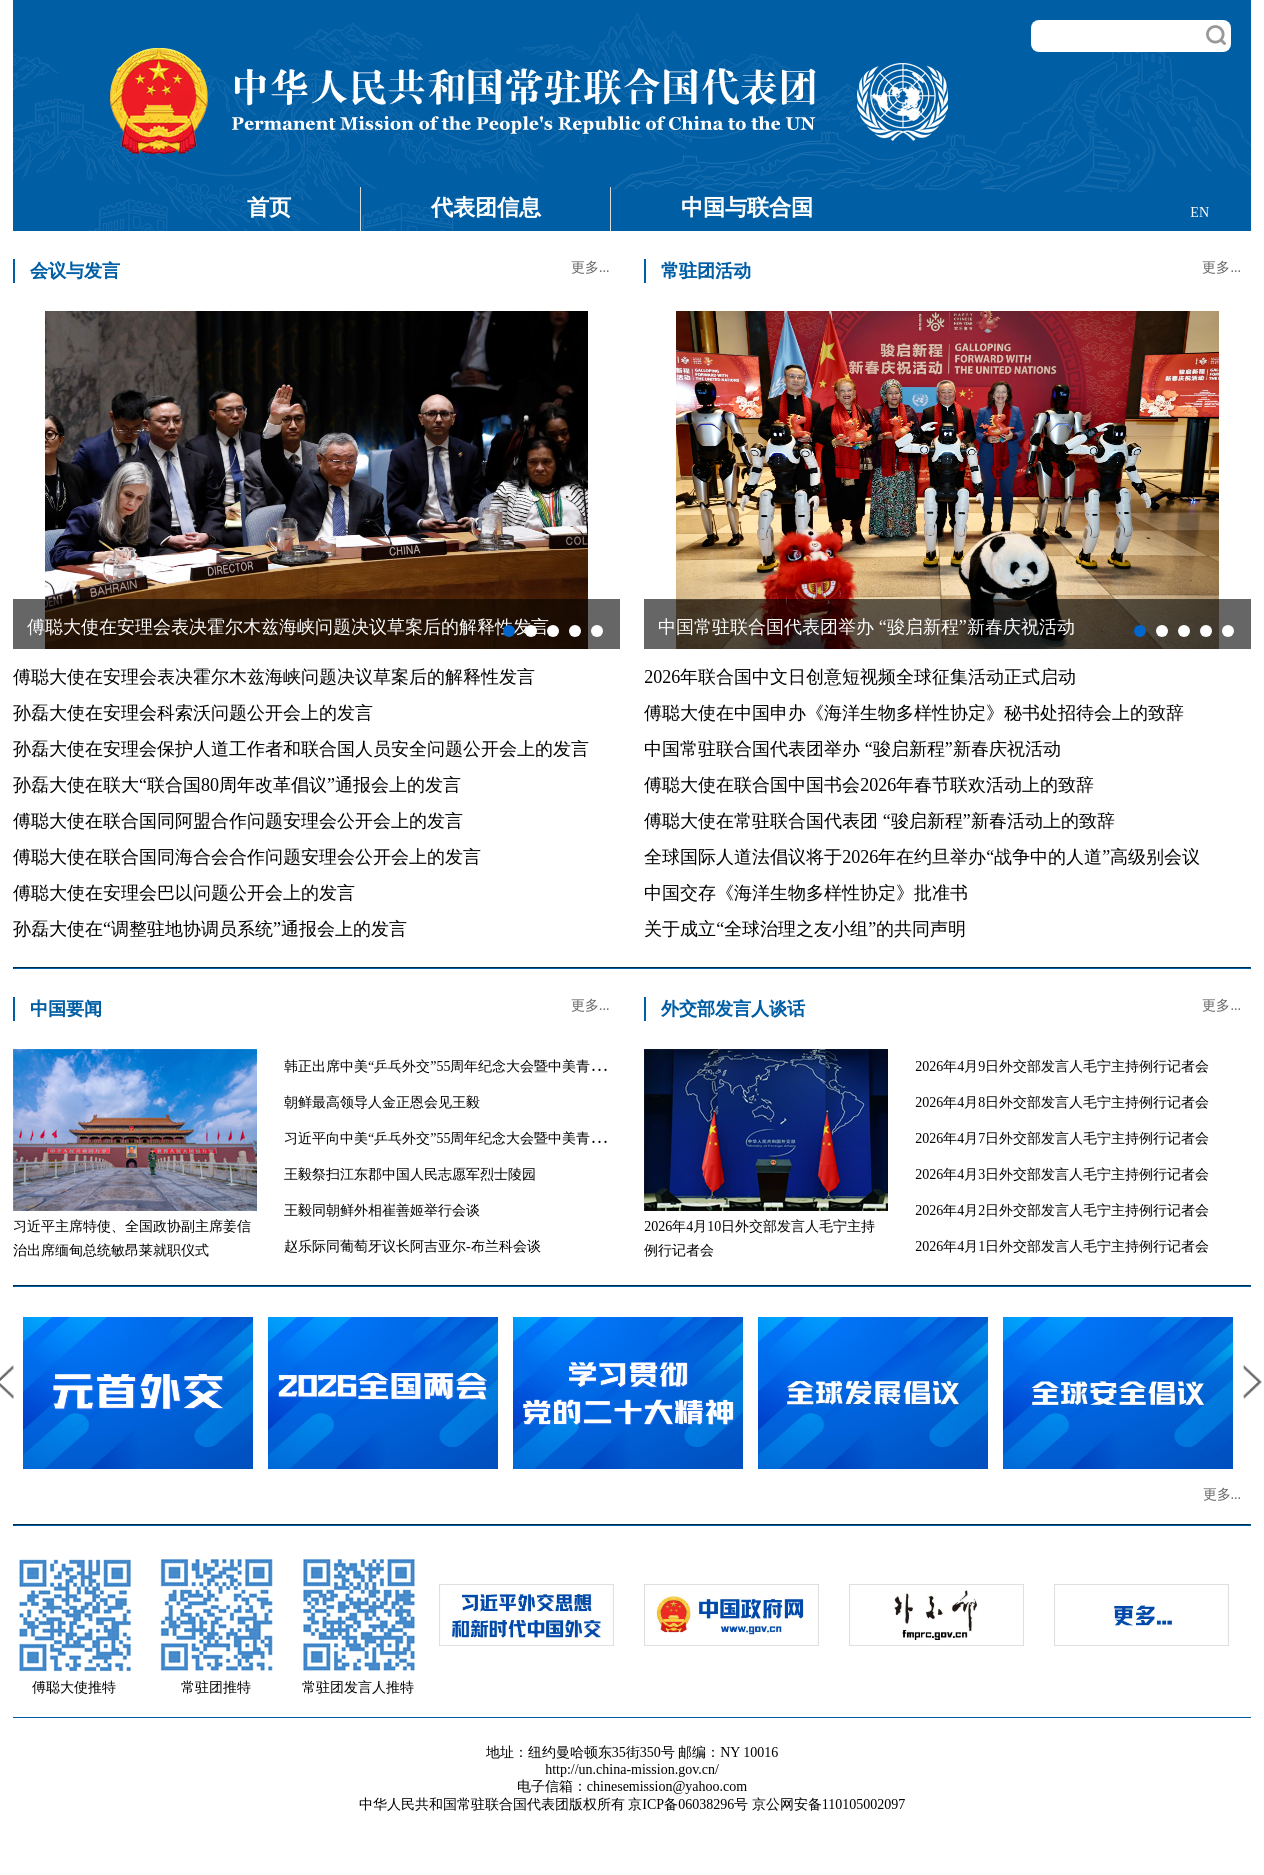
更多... (590, 267)
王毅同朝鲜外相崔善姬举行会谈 (382, 1210)
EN (1199, 212)
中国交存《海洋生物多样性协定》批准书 (806, 893)
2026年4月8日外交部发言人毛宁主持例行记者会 (1062, 1102)
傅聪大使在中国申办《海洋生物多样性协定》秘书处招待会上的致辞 (914, 713)
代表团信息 (486, 207)
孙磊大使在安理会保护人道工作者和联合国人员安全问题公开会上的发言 (301, 749)
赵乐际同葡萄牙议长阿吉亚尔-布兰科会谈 (412, 1246)
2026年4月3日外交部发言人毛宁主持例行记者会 (1062, 1174)
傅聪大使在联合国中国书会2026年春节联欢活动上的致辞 (869, 785)
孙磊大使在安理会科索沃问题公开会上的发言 (193, 713)
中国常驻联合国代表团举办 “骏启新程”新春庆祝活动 (852, 749)
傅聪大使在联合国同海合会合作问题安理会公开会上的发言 (247, 857)
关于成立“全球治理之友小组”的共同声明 (805, 929)
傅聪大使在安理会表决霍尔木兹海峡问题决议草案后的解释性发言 (274, 677)
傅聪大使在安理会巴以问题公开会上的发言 (184, 893)
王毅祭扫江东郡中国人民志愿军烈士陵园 (410, 1174)
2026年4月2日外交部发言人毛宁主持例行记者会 (1062, 1210)
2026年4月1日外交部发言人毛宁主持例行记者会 (1062, 1246)
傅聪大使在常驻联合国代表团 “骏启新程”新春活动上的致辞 (879, 821)
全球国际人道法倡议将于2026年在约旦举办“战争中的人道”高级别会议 (922, 857)
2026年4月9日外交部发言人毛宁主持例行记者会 (1062, 1066)
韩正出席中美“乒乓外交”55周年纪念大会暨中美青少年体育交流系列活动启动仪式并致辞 (556, 1066)
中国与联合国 (747, 207)
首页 (269, 207)
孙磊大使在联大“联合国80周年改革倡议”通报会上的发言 (237, 785)
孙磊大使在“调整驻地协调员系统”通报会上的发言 (210, 929)
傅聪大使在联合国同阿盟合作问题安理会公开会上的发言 (238, 821)
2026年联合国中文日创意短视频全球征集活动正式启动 (860, 677)
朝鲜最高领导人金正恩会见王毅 (382, 1102)
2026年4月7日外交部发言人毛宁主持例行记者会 (1062, 1138)
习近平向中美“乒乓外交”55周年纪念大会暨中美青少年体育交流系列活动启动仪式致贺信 (556, 1138)
